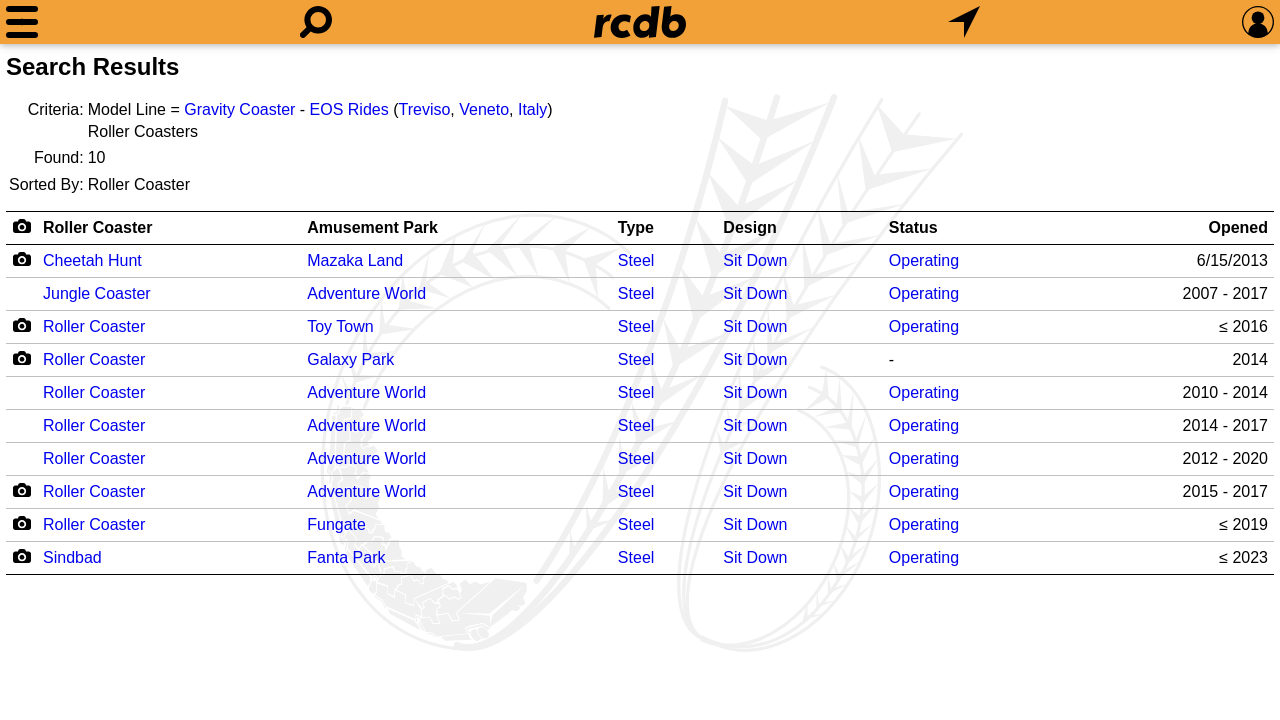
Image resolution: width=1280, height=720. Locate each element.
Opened (1238, 227)
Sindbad (72, 557)
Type (636, 227)
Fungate (336, 524)
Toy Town (340, 326)
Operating (924, 260)
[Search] (316, 22)
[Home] (640, 22)
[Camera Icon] (21, 259)
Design (749, 227)
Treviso (425, 109)
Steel (636, 260)
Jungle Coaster (97, 293)
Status (913, 227)
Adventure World (366, 293)
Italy (532, 109)
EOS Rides (349, 109)
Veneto (484, 109)
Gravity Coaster (239, 109)
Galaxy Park (350, 359)
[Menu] (22, 22)
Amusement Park (372, 227)
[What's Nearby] (964, 22)
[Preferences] (1258, 22)
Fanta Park (346, 557)
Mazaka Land (355, 260)
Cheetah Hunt (92, 260)
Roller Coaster (97, 227)
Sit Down (755, 260)
